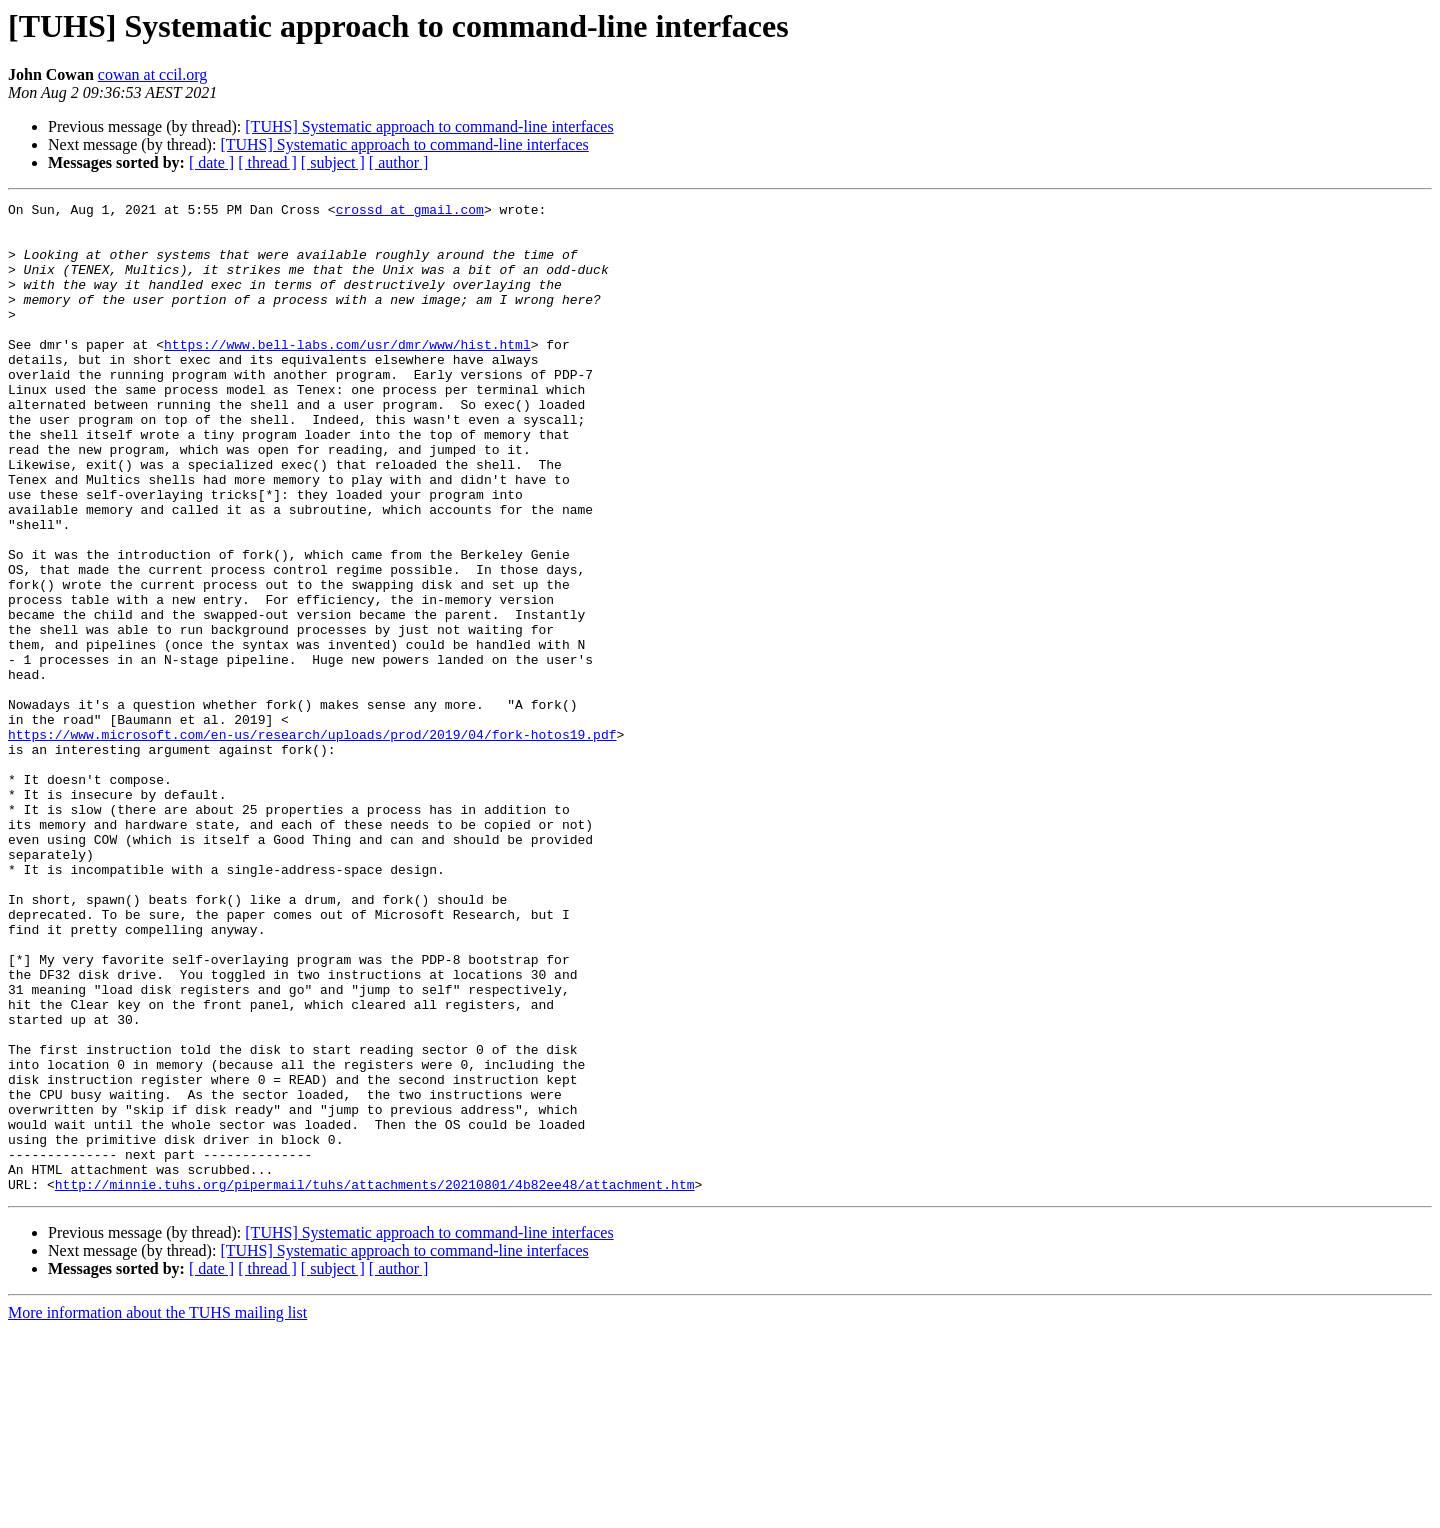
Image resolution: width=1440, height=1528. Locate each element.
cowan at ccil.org (152, 74)
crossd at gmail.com (410, 212)
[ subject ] (333, 162)
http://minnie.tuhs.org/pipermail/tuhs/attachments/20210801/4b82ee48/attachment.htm (375, 1382)
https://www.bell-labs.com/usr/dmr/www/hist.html (347, 374)
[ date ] (211, 162)
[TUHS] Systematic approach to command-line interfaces (429, 126)
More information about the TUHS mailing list (157, 1510)
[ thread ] (267, 162)
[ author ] (399, 162)
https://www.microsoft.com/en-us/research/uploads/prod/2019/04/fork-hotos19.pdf (312, 842)
